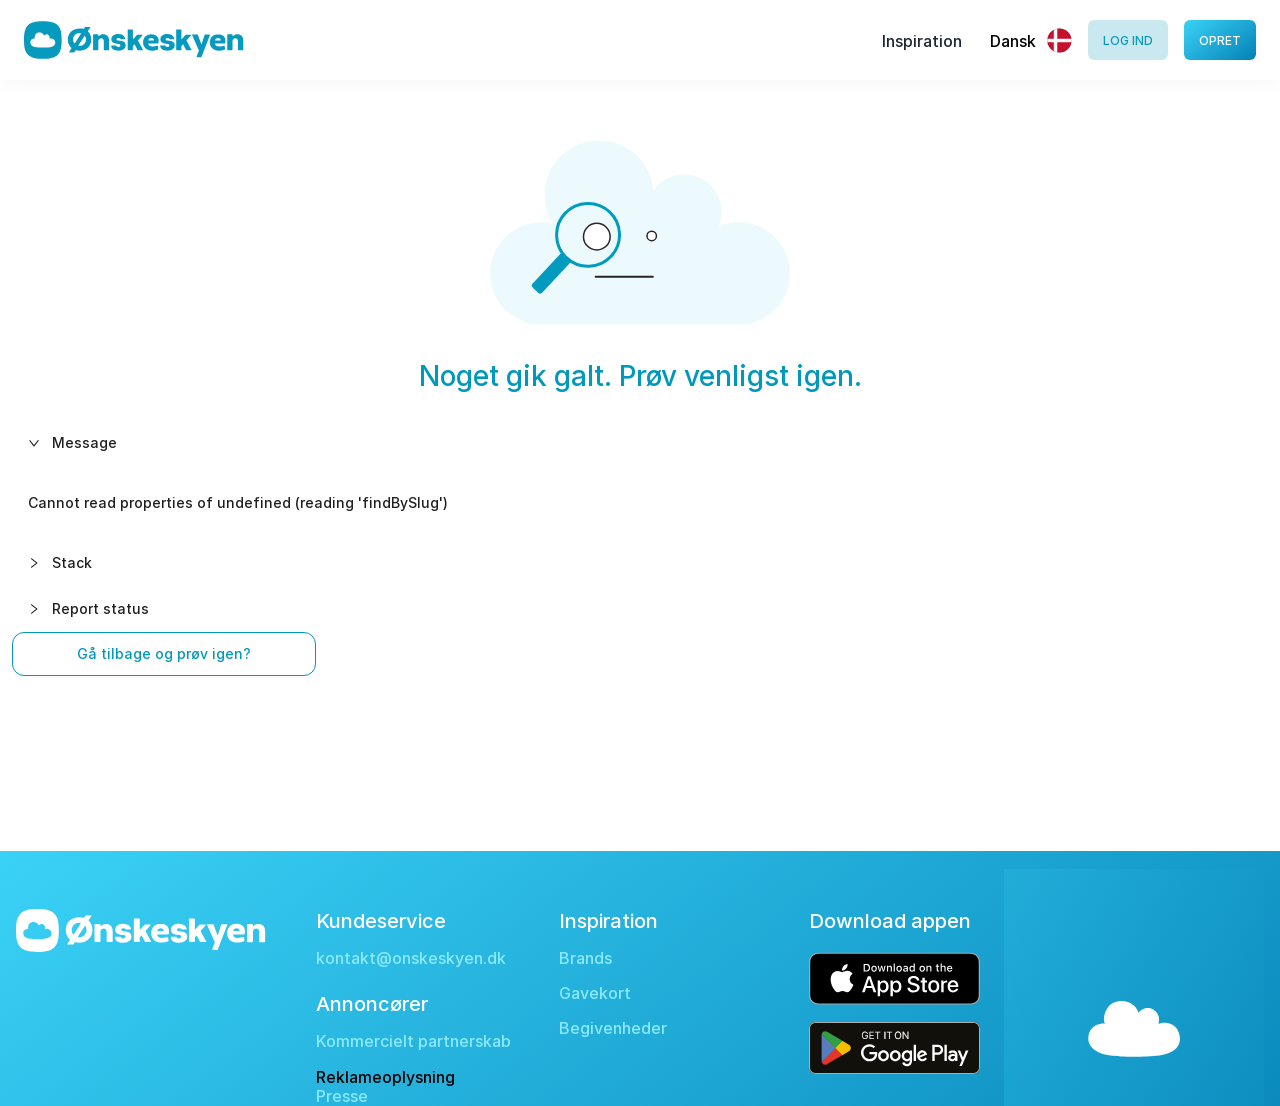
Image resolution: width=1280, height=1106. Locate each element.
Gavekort (595, 993)
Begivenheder (613, 1028)
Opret (1220, 40)
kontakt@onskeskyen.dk (411, 958)
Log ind (1128, 40)
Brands (585, 958)
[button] (640, 443)
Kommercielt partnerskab (413, 1041)
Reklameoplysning (385, 1077)
